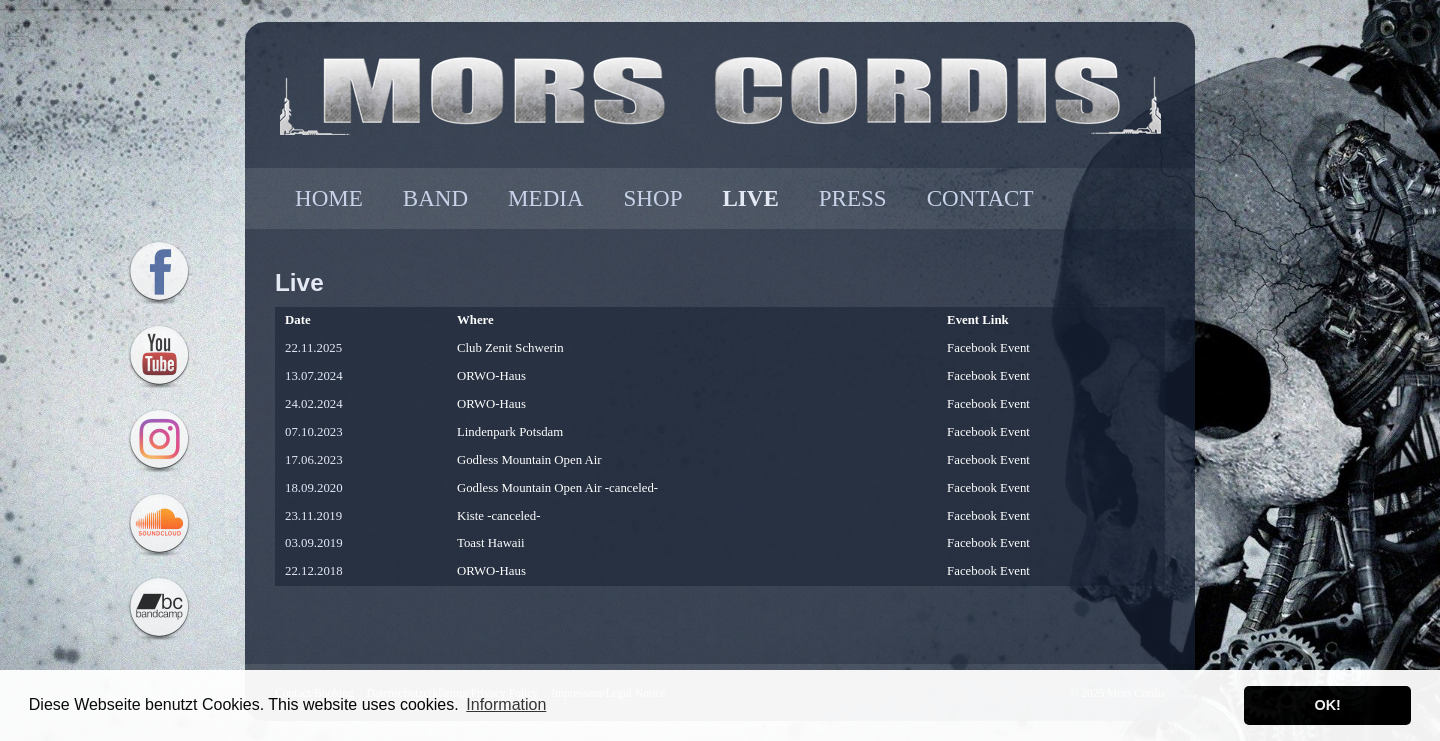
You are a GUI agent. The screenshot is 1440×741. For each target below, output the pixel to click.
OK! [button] (1327, 705)
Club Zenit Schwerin (510, 348)
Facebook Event (988, 348)
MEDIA (545, 198)
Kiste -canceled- (499, 516)
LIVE (750, 198)
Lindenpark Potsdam (510, 432)
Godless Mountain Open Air (529, 460)
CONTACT (980, 198)
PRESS (853, 198)
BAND (435, 198)
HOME (329, 198)
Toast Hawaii (491, 543)
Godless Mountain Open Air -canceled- (557, 488)
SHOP (653, 198)
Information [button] (506, 704)
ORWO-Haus (491, 376)
